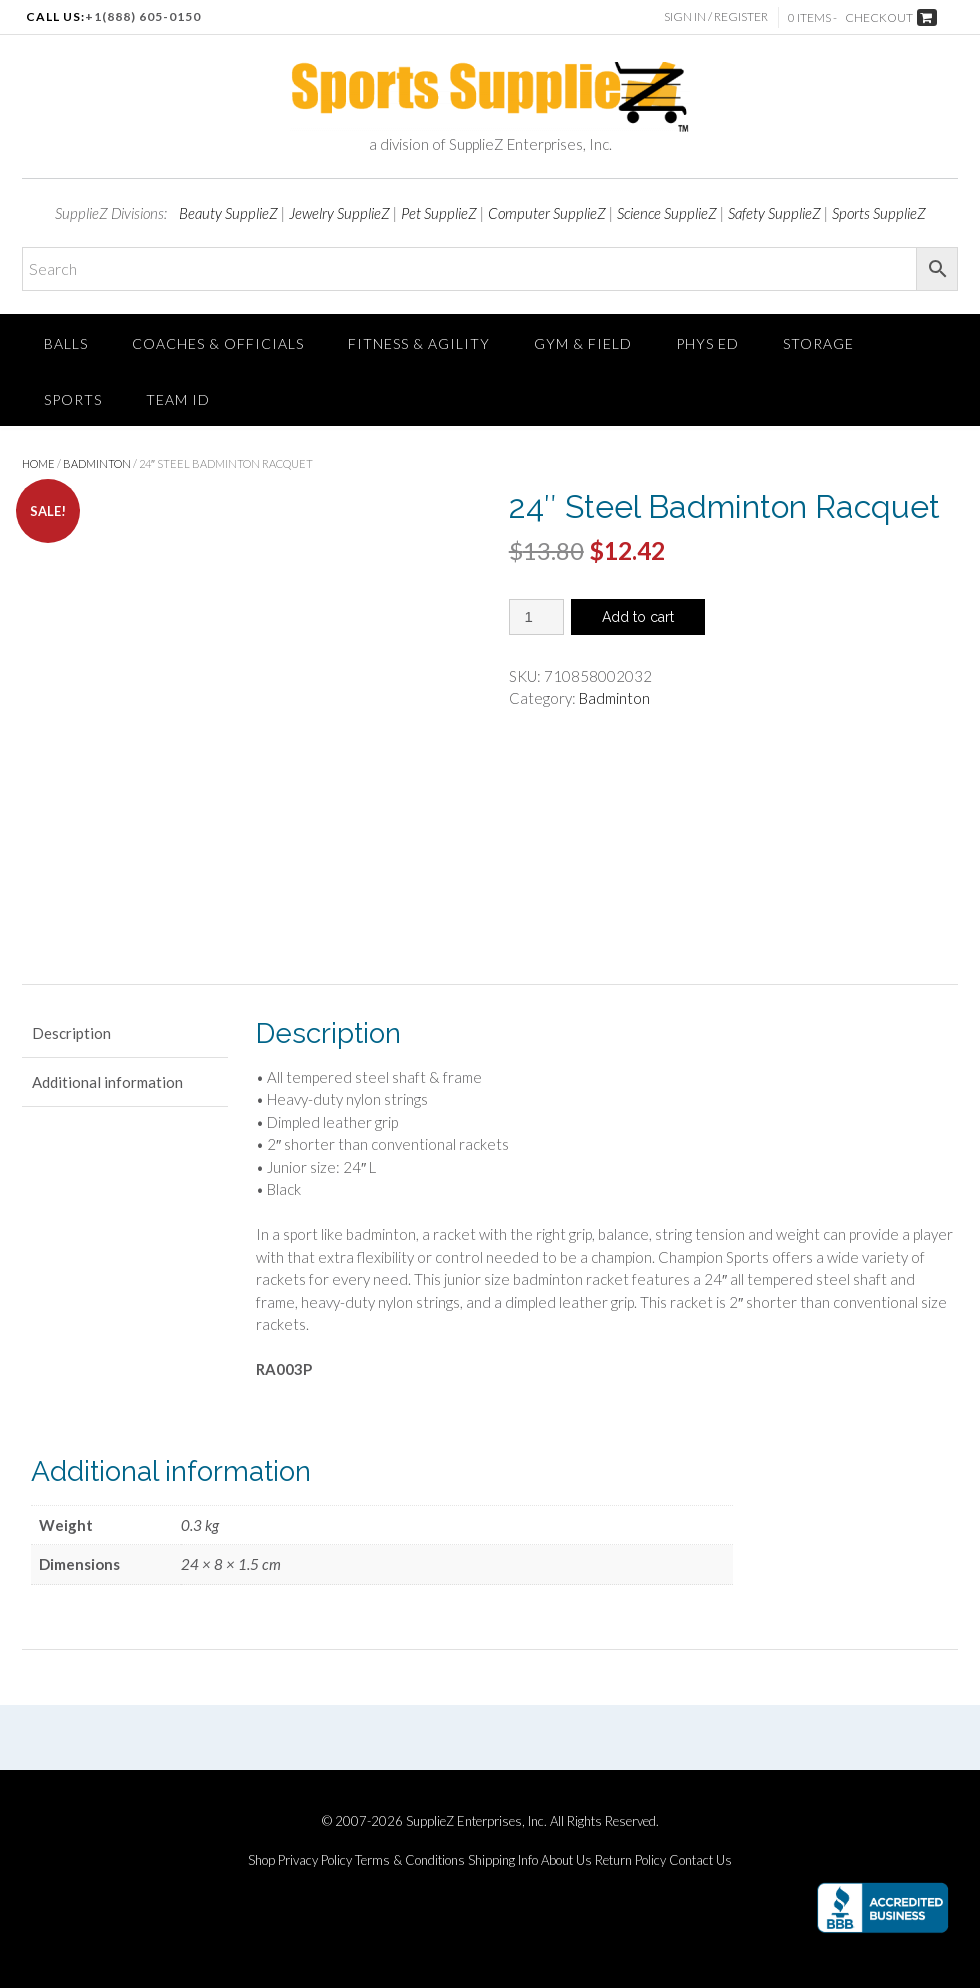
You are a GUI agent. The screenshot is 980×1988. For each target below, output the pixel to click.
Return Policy (630, 1860)
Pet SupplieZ (439, 213)
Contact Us (700, 1860)
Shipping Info (503, 1860)
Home (38, 463)
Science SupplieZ (667, 213)
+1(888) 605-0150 (143, 16)
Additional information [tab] (107, 1082)
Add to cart (638, 617)
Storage (818, 343)
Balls (66, 343)
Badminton (97, 463)
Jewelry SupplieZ (339, 213)
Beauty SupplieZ (228, 213)
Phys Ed (707, 343)
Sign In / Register (716, 16)
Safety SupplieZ (774, 213)
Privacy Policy (315, 1860)
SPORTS (73, 399)
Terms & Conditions (410, 1860)
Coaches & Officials (218, 343)
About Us (566, 1860)
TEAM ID (178, 399)
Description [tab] (71, 1033)
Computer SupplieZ (547, 213)
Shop (261, 1860)
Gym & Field (583, 343)
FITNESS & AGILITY (419, 343)
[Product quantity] (536, 617)
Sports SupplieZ (879, 213)
